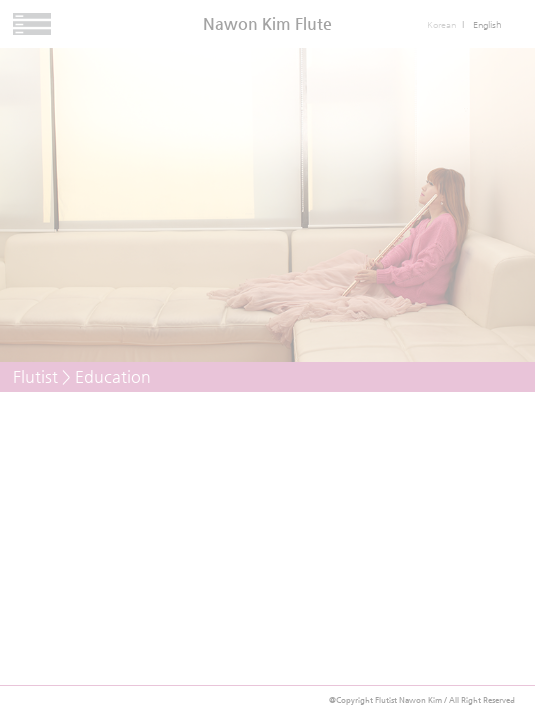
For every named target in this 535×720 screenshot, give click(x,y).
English (487, 24)
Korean (441, 24)
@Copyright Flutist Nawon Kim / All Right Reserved (422, 700)
